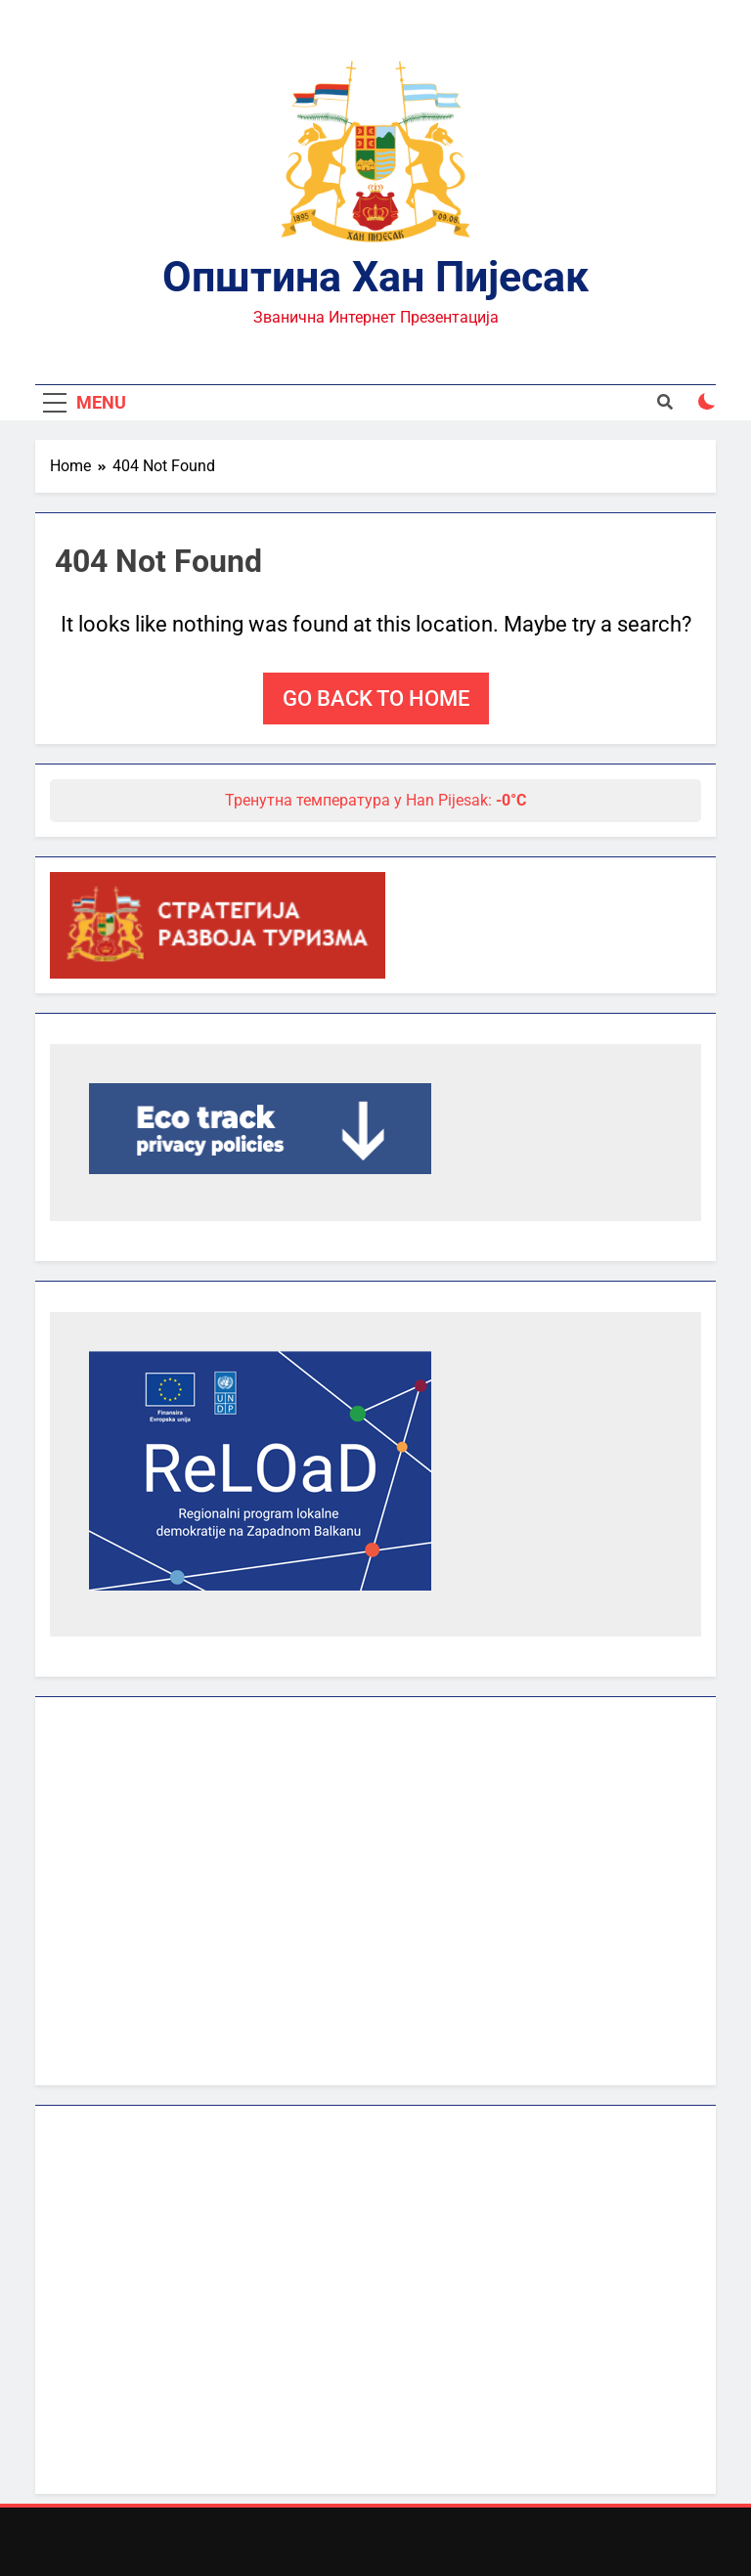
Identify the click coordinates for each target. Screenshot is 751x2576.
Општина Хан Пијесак (375, 276)
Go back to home (376, 698)
